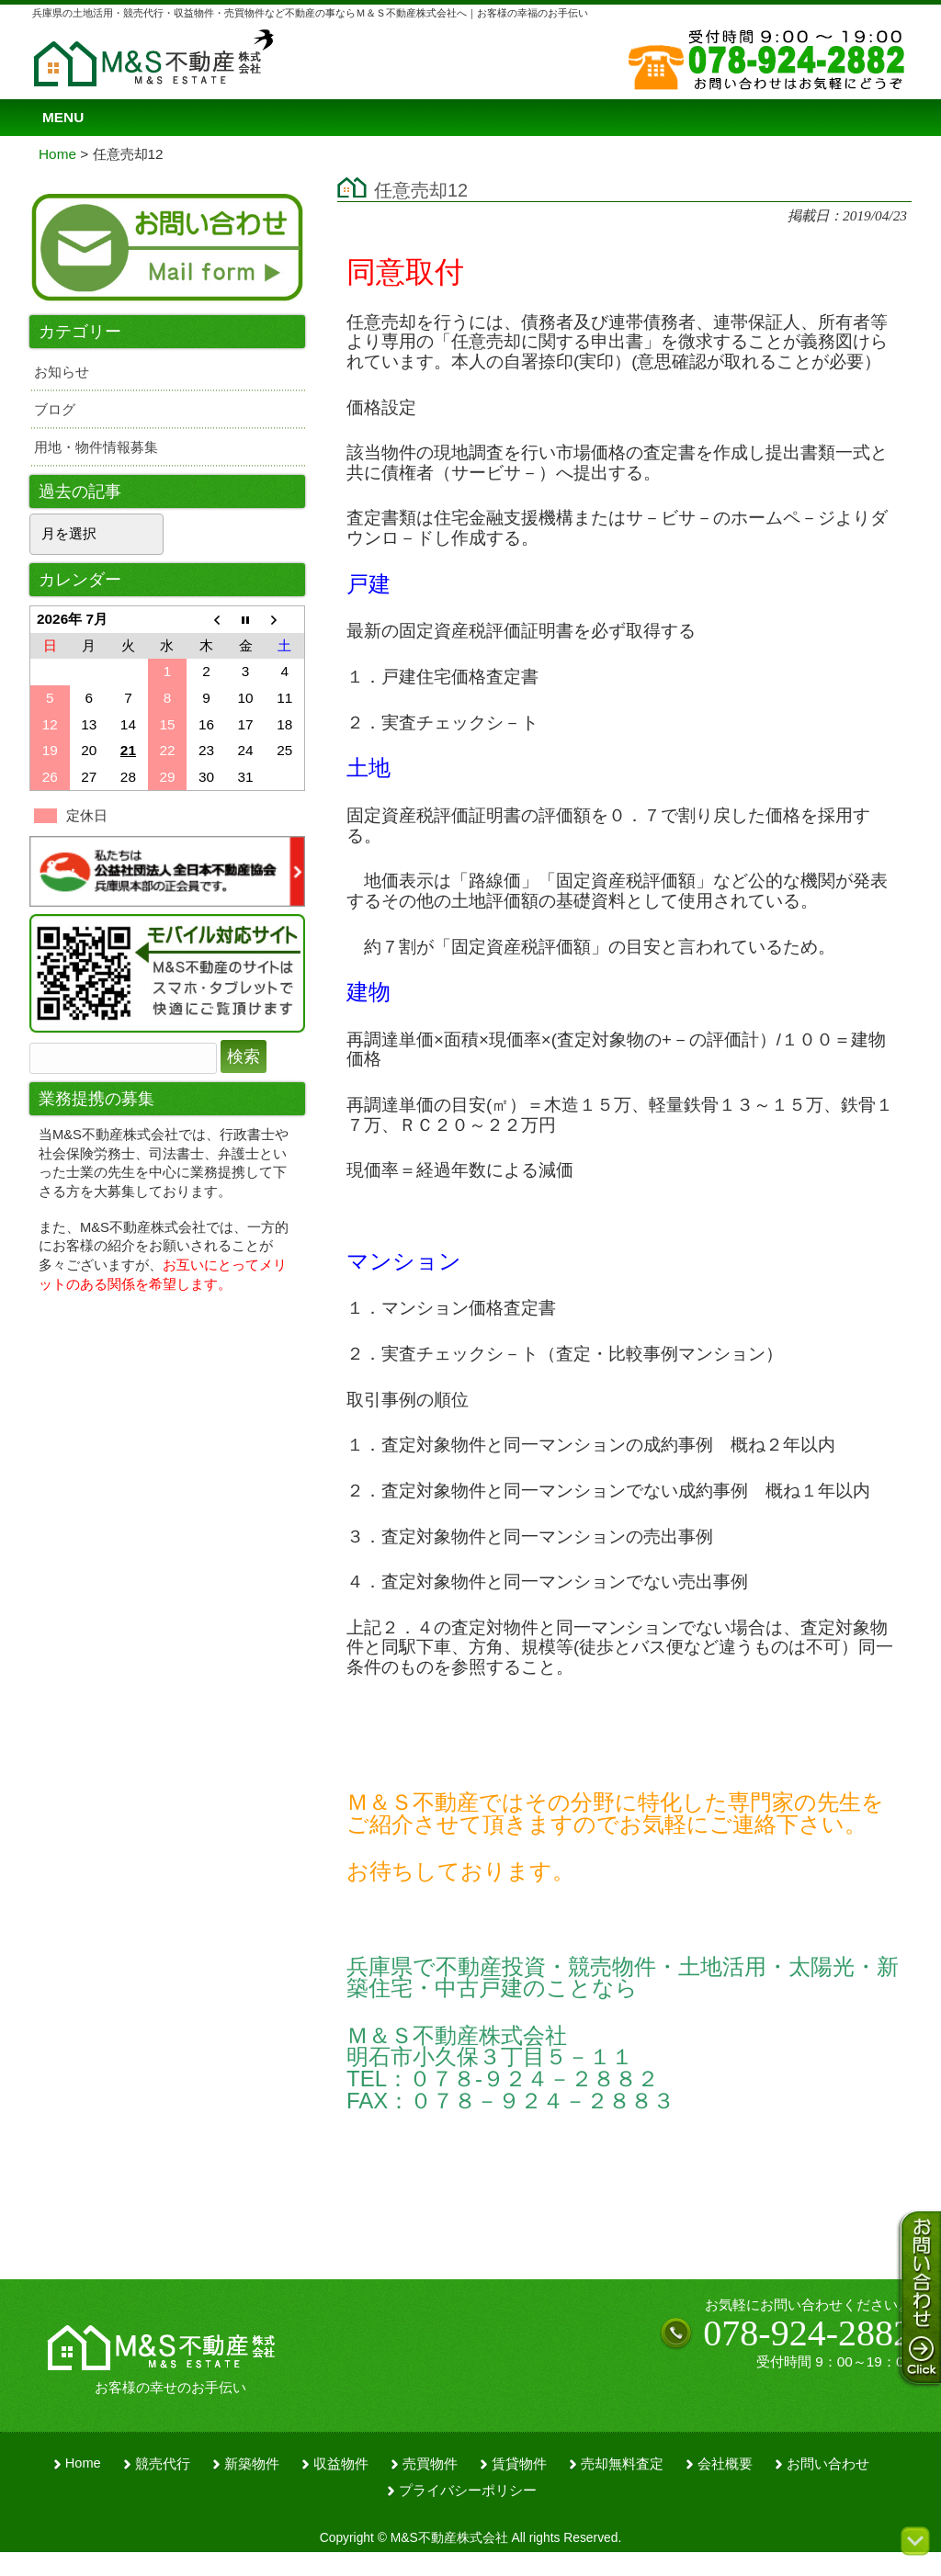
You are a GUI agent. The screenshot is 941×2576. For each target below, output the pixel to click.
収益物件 (340, 2464)
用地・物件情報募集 (96, 447)
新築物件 (251, 2464)
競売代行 (162, 2464)
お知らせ (61, 371)
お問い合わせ (828, 2464)
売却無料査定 (622, 2464)
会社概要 (725, 2464)
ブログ (54, 409)
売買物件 (430, 2464)
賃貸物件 (519, 2464)
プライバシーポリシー (468, 2490)
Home (83, 2463)
